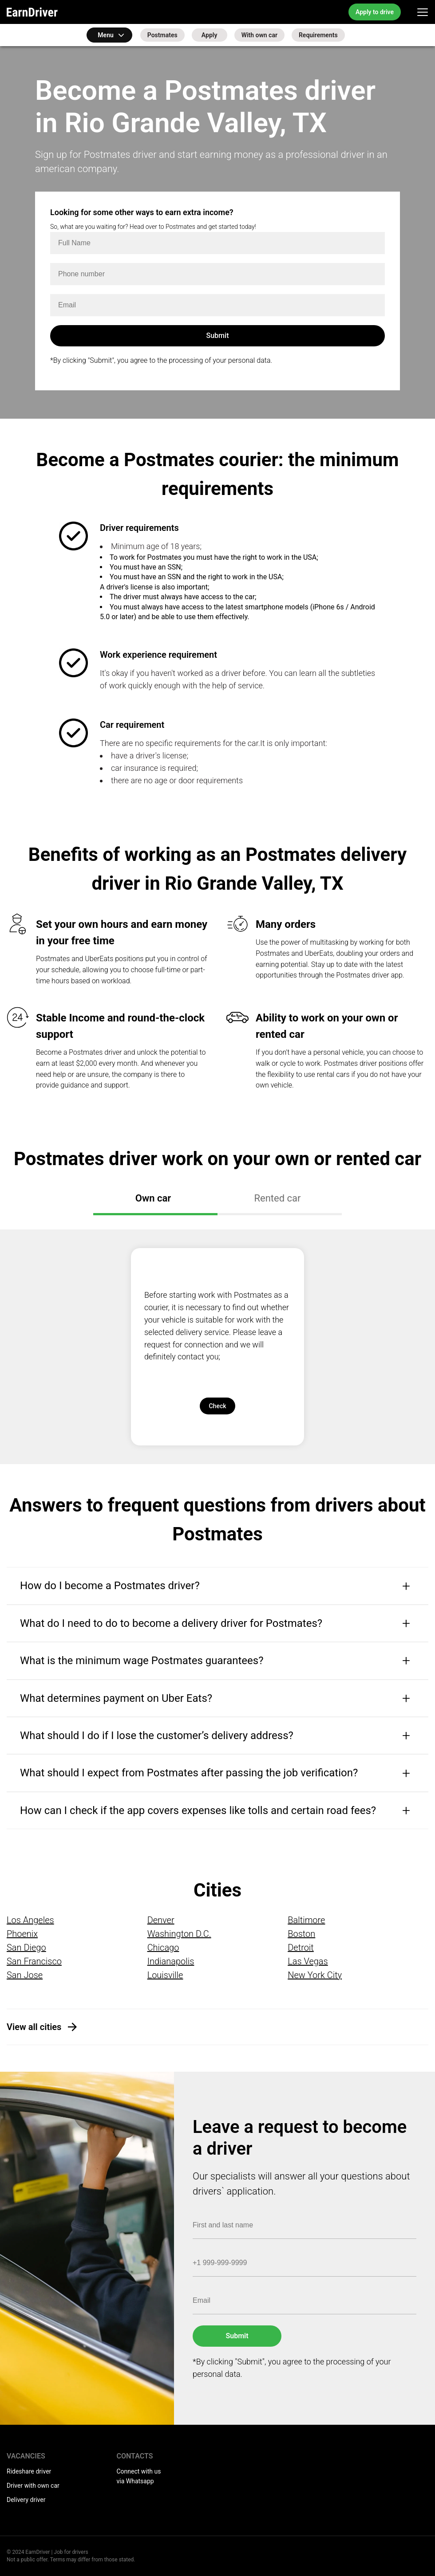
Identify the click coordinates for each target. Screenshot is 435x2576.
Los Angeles (30, 1920)
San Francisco (34, 1961)
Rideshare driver (29, 2471)
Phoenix (22, 1933)
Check (217, 1406)
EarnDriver (32, 12)
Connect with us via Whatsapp (139, 2476)
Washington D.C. (179, 1933)
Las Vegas (308, 1961)
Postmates (162, 35)
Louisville (165, 1975)
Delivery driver (26, 2499)
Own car (153, 1198)
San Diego (26, 1947)
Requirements (318, 35)
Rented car (277, 1198)
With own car (259, 35)
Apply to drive (375, 12)
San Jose (25, 1975)
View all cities (34, 2027)
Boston (301, 1933)
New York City (315, 1975)
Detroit (301, 1947)
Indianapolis (170, 1961)
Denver (160, 1920)
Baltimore (306, 1920)
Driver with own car (33, 2485)
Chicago (163, 1947)
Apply (210, 35)
